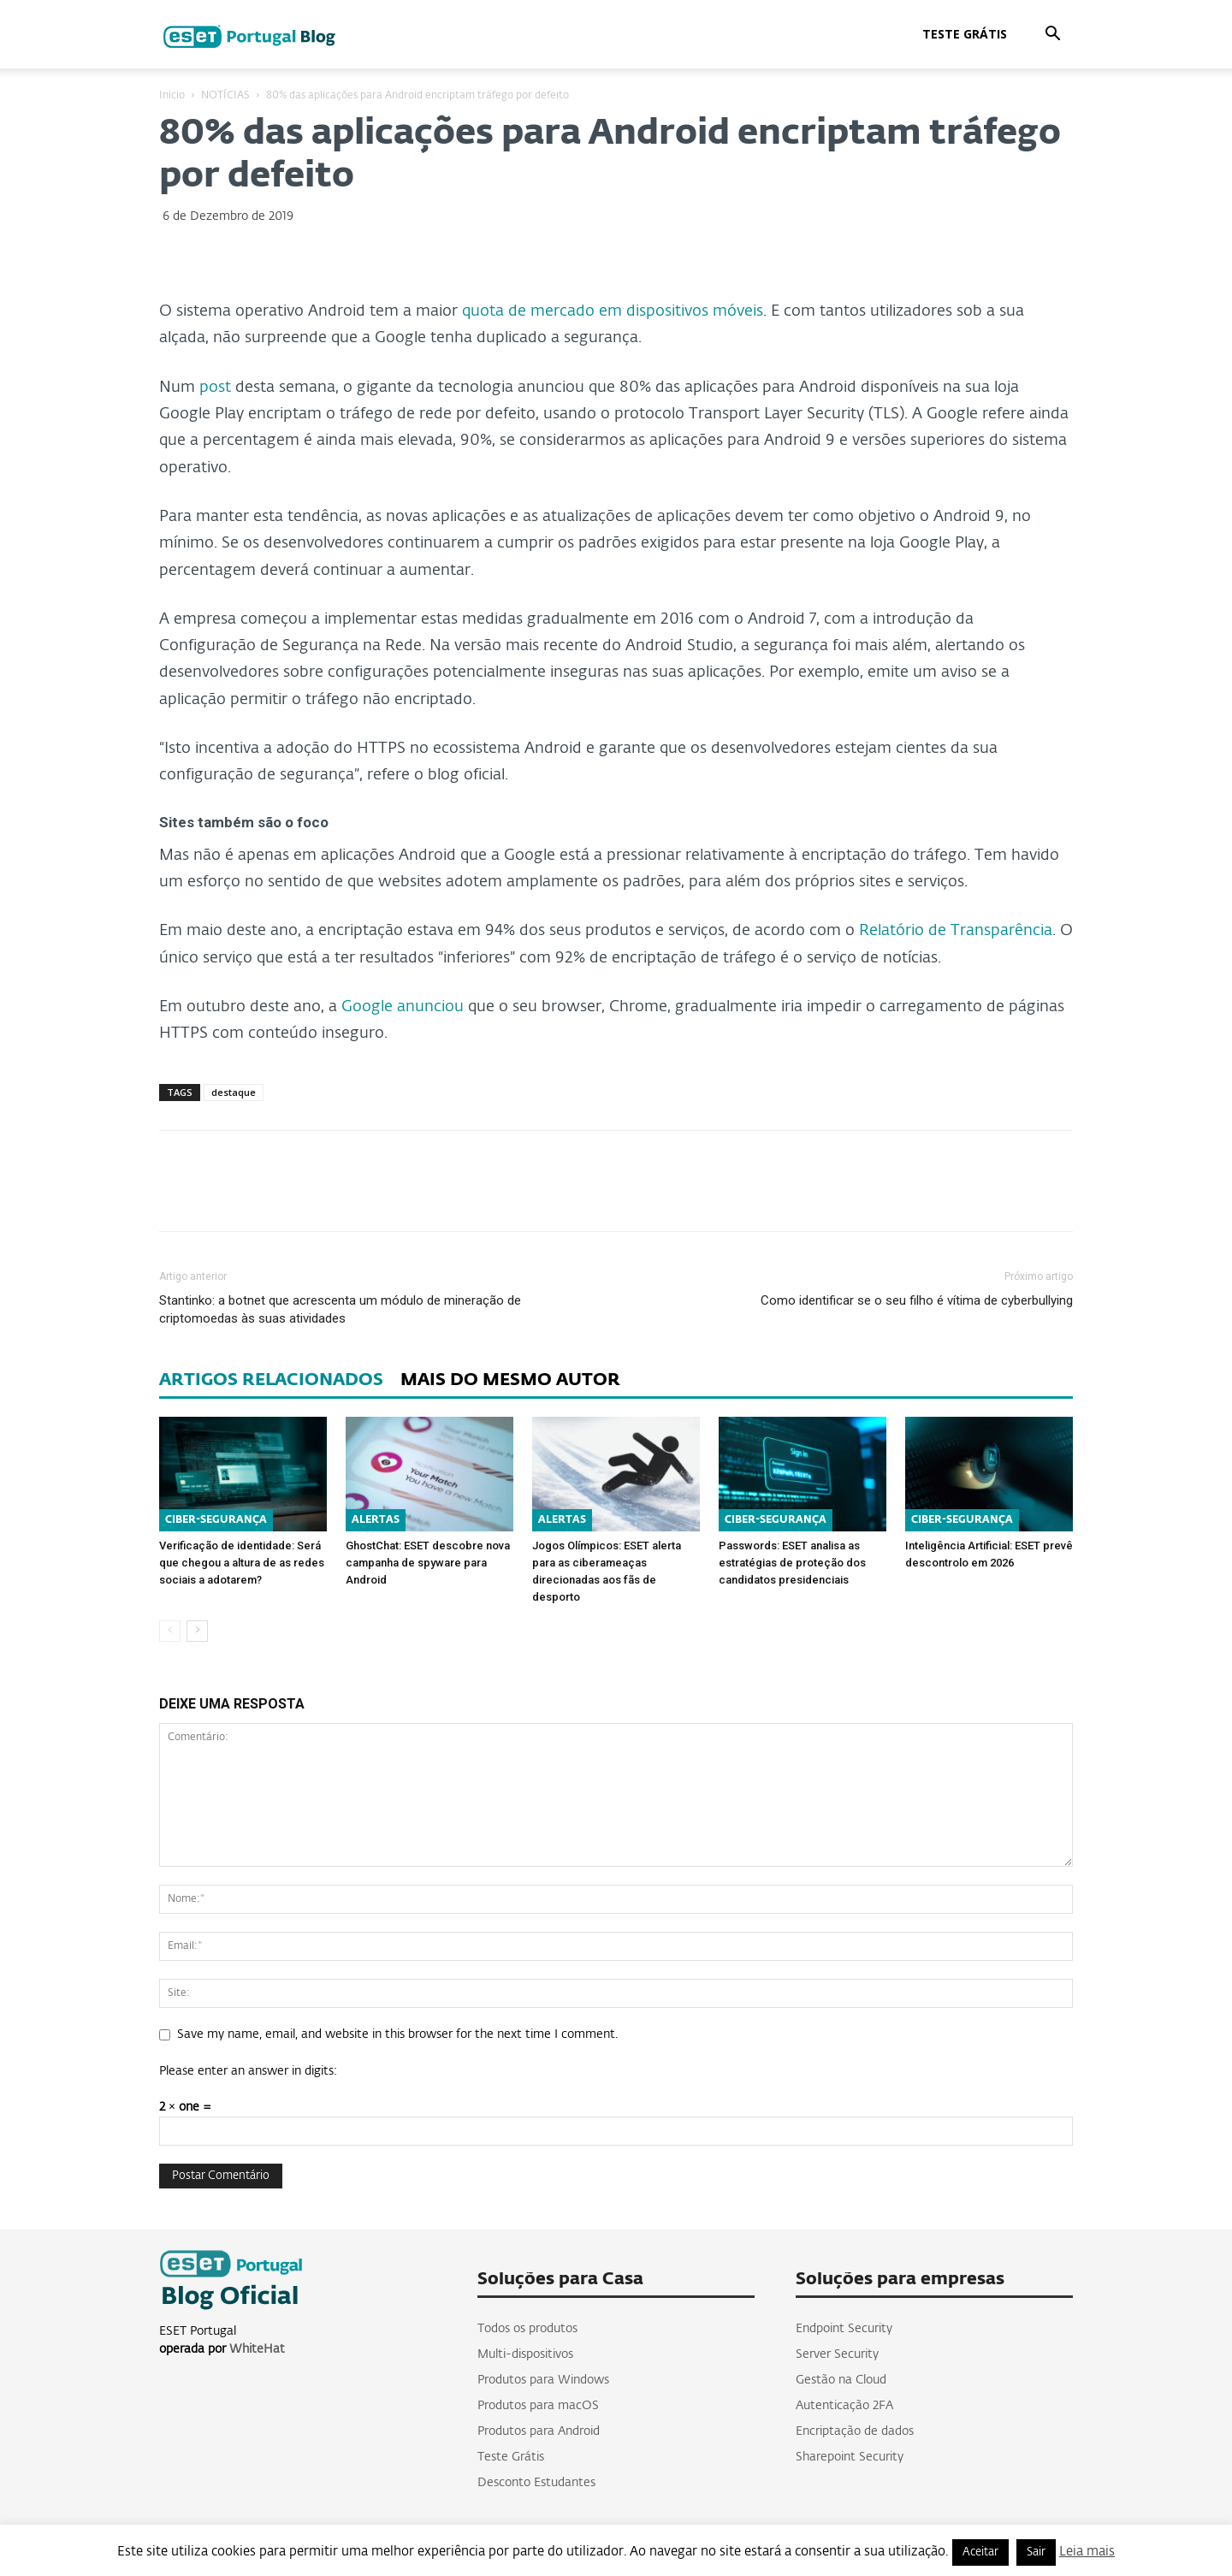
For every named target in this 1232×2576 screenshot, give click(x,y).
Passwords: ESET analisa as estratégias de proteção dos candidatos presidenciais (792, 1562)
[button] (1052, 35)
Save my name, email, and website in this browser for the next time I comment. (397, 2034)
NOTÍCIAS (225, 96)
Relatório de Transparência (955, 931)
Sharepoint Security (849, 2457)
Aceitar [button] (980, 2552)
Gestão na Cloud (841, 2380)
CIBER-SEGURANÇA (216, 1520)
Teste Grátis (964, 34)
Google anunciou (402, 1007)
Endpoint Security (844, 2329)
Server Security (837, 2354)
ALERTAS (376, 1520)
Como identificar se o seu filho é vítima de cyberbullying (917, 1300)
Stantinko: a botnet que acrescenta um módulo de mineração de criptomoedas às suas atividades (340, 1309)
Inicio (172, 96)
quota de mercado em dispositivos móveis (612, 311)
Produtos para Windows (543, 2380)
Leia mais (1087, 2551)
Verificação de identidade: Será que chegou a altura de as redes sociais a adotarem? (241, 1562)
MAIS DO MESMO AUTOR (510, 1380)
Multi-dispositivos (525, 2354)
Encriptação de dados (855, 2431)
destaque (233, 1092)
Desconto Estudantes (536, 2483)
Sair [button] (1036, 2552)
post (215, 387)
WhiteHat (257, 2349)
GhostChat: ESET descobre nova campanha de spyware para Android (428, 1562)
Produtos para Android (538, 2431)
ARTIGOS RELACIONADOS (271, 1380)
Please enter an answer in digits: (248, 2071)
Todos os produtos (527, 2329)
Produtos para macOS (538, 2406)
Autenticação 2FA (844, 2406)
